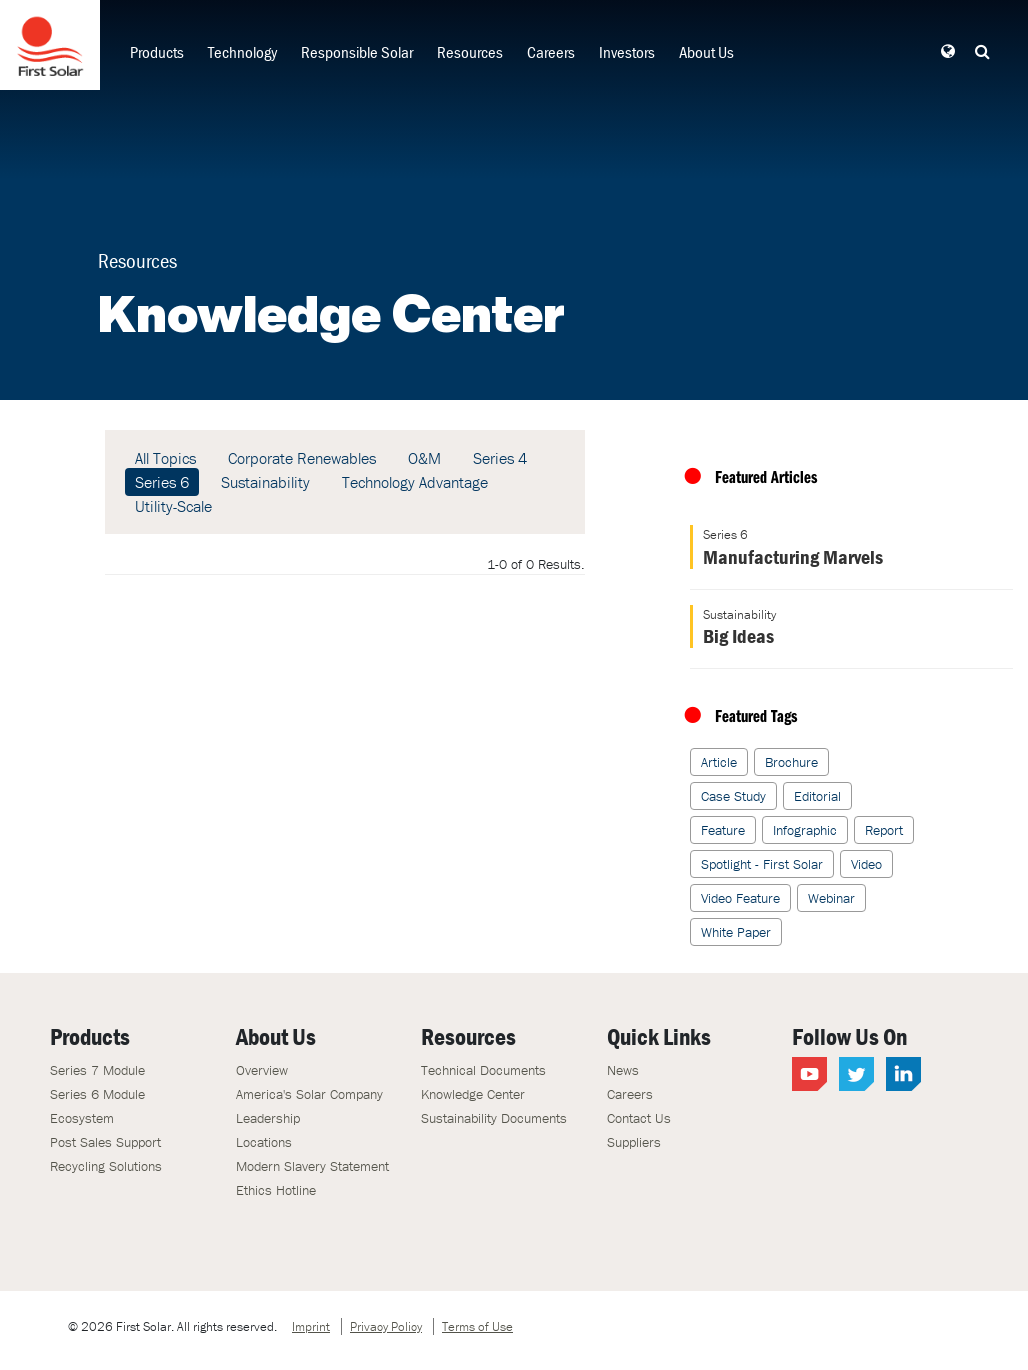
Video (866, 864)
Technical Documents (483, 1070)
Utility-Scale (173, 506)
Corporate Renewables (302, 458)
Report (884, 830)
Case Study (733, 796)
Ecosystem (82, 1118)
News (623, 1070)
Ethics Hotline (276, 1190)
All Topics (165, 458)
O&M (424, 458)
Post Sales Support (105, 1142)
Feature (723, 830)
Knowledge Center (473, 1094)
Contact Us (639, 1118)
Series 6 (162, 482)
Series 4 (500, 458)
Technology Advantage (415, 482)
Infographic (805, 830)
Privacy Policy (386, 1326)
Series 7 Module (97, 1070)
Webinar (831, 898)
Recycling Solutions (106, 1166)
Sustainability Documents (494, 1118)
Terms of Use (477, 1326)
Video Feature (740, 898)
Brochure (791, 762)
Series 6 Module (97, 1094)
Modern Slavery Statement (312, 1166)
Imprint (311, 1326)
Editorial (817, 796)
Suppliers (634, 1142)
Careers (551, 52)
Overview (262, 1070)
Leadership (268, 1118)
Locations (264, 1142)
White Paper (736, 932)
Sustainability (265, 482)
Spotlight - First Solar (762, 864)
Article (719, 762)
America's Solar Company (309, 1094)
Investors (627, 52)
